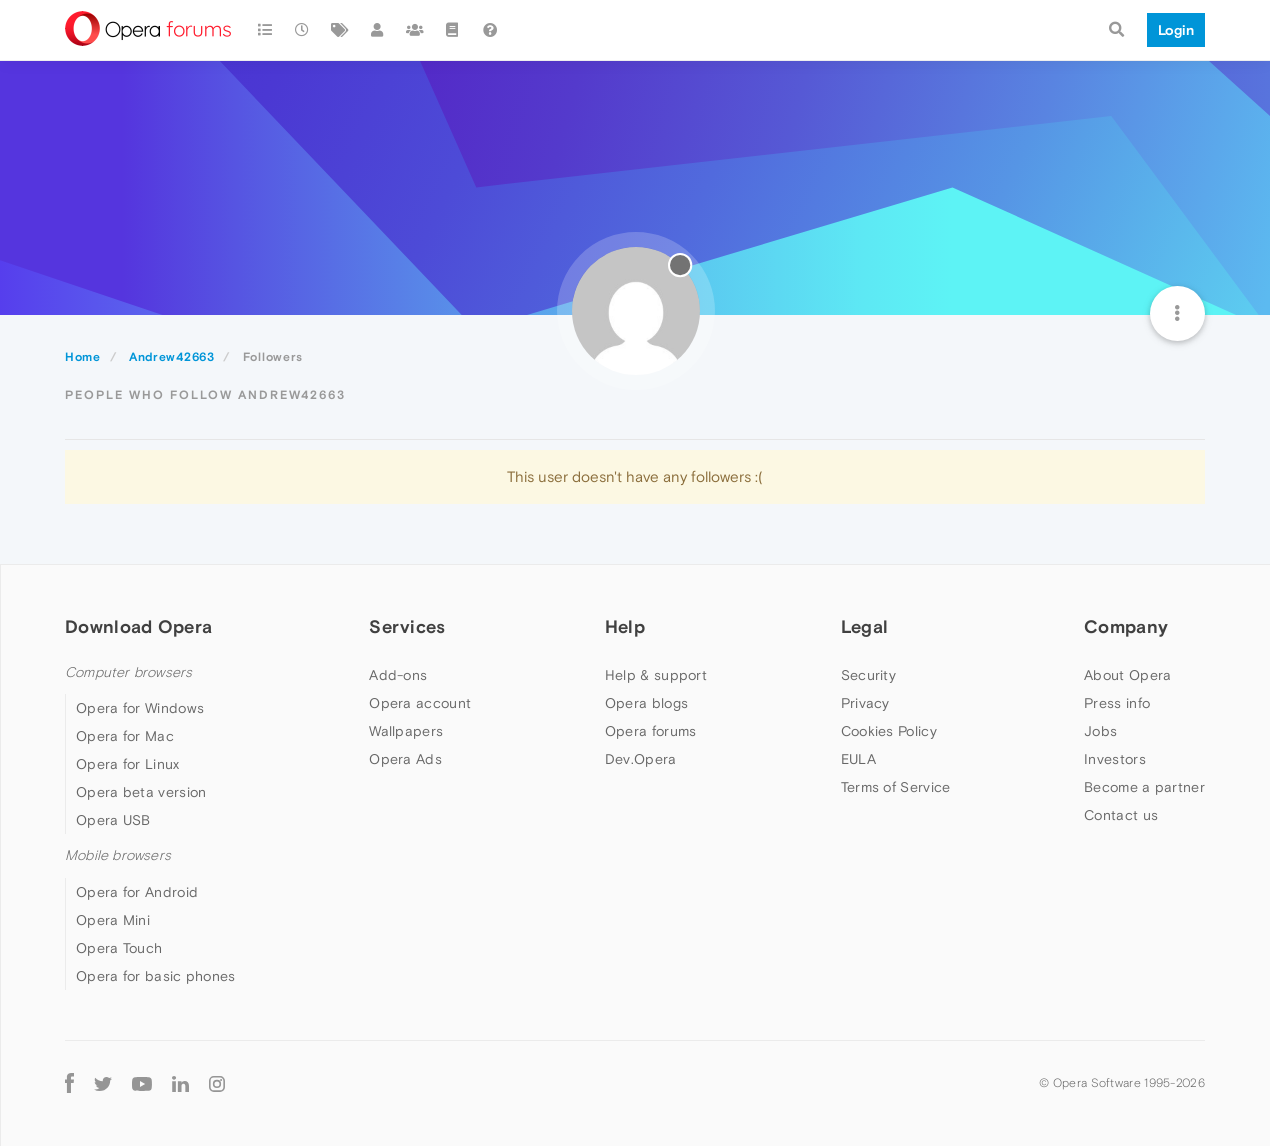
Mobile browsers (118, 855)
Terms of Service (896, 787)
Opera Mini (113, 920)
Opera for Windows (140, 708)
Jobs (1100, 731)
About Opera (1127, 675)
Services (407, 626)
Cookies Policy (889, 731)
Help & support (656, 675)
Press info (1117, 703)
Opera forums (651, 731)
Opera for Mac (125, 736)
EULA (858, 759)
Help (625, 626)
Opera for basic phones (156, 976)
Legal (865, 626)
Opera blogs (646, 703)
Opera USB (113, 820)
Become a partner (1144, 787)
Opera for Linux (128, 764)
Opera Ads (405, 759)
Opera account (420, 703)
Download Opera (138, 626)
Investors (1115, 759)
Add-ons (398, 675)
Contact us (1121, 815)
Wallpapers (406, 731)
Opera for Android (137, 892)
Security (868, 675)
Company (1126, 626)
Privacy (865, 703)
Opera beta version (141, 792)
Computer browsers (128, 672)
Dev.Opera (641, 759)
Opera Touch (119, 948)
